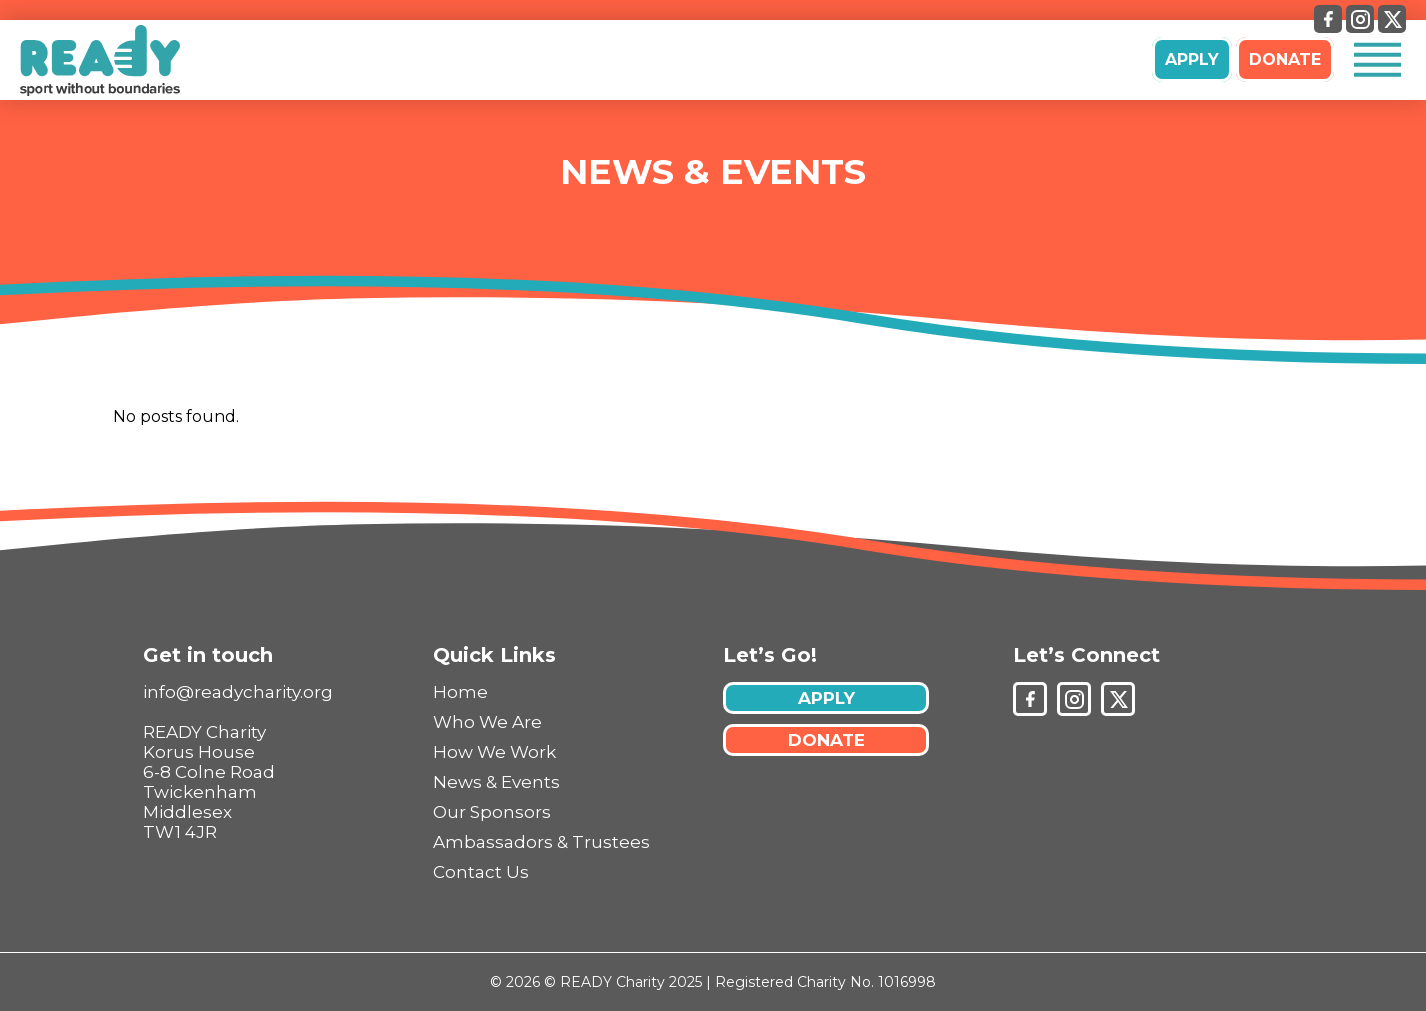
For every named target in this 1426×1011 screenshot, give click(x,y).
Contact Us (481, 872)
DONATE (1285, 59)
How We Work (494, 752)
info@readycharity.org (238, 692)
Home (460, 692)
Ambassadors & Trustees (541, 842)
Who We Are (487, 722)
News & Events (713, 171)
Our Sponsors (492, 812)
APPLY (1192, 59)
